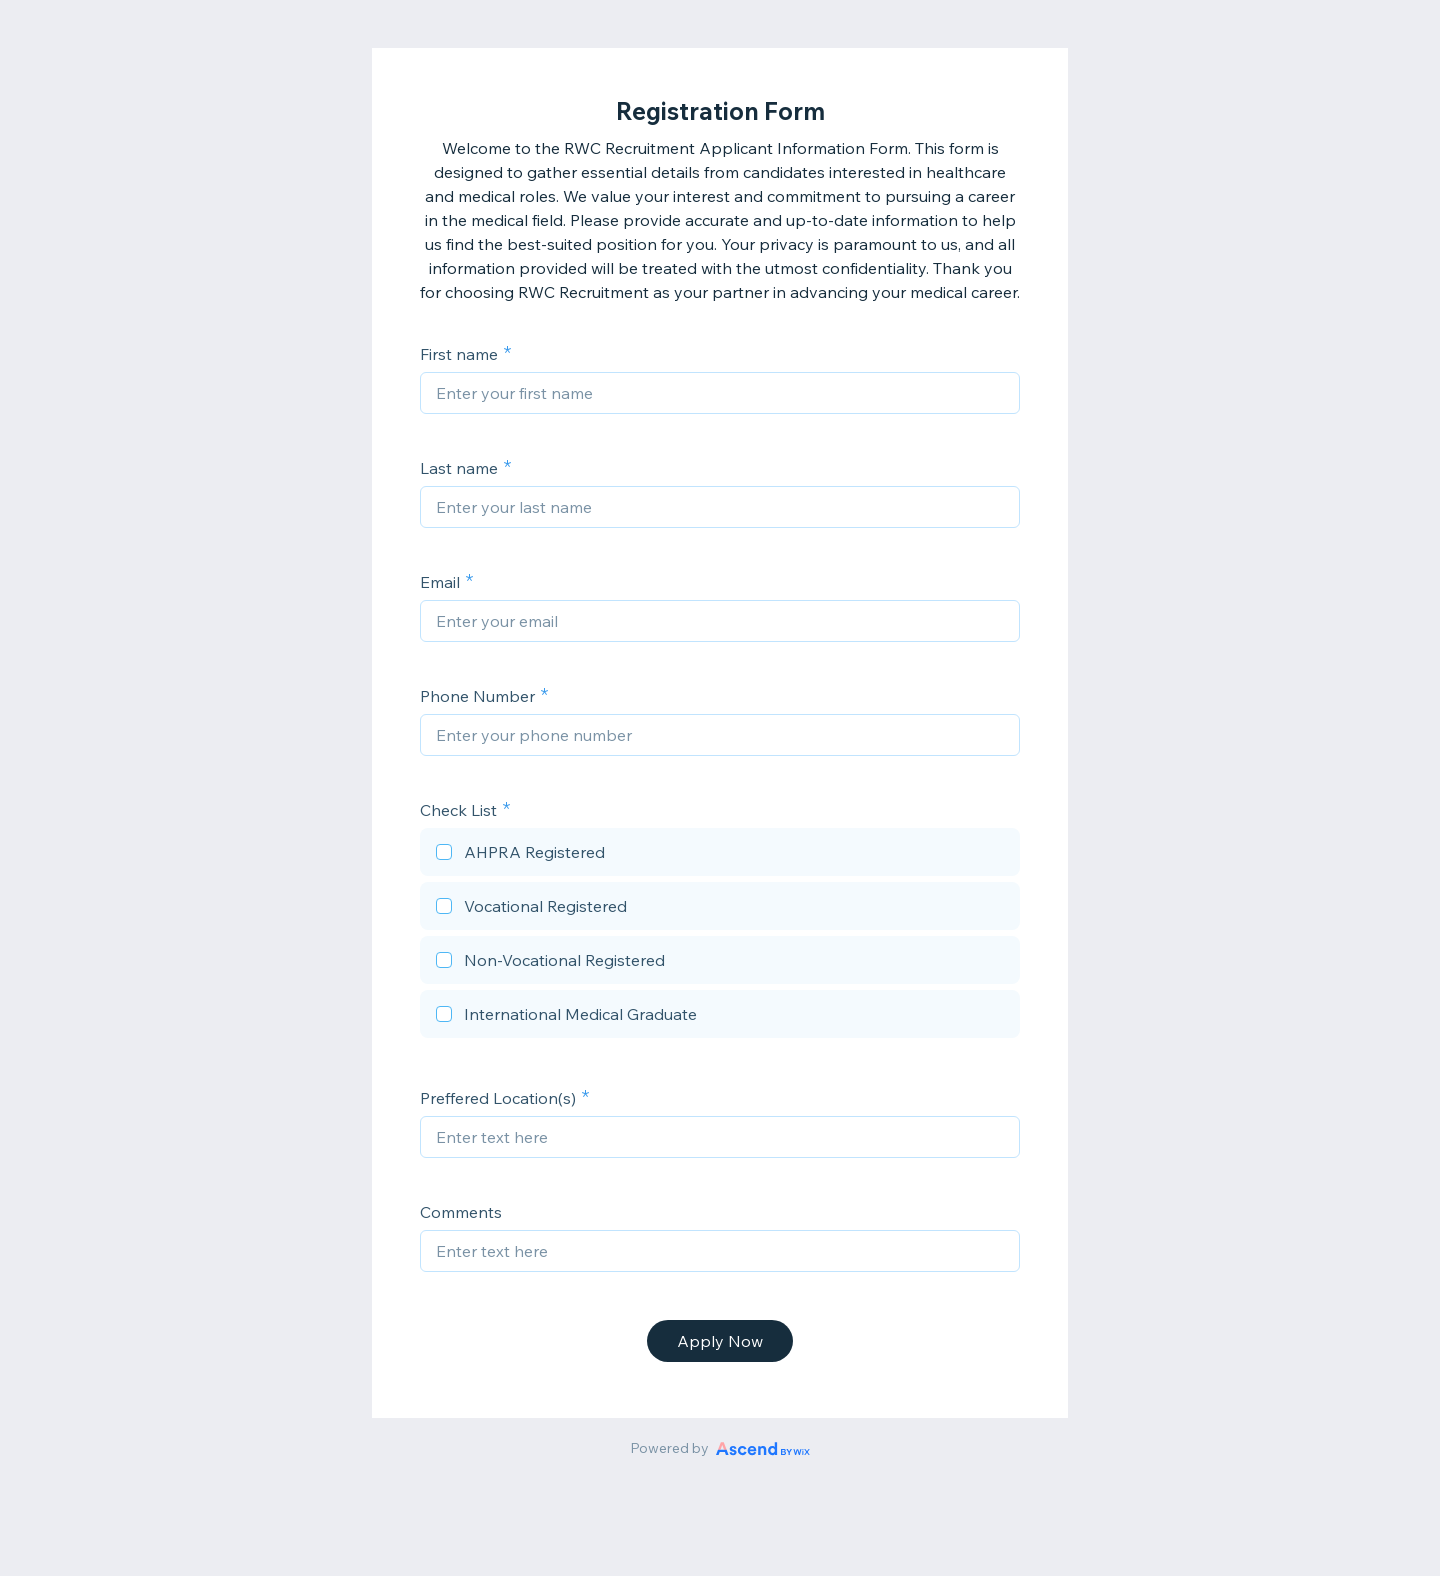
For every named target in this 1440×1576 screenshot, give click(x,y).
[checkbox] (720, 855)
